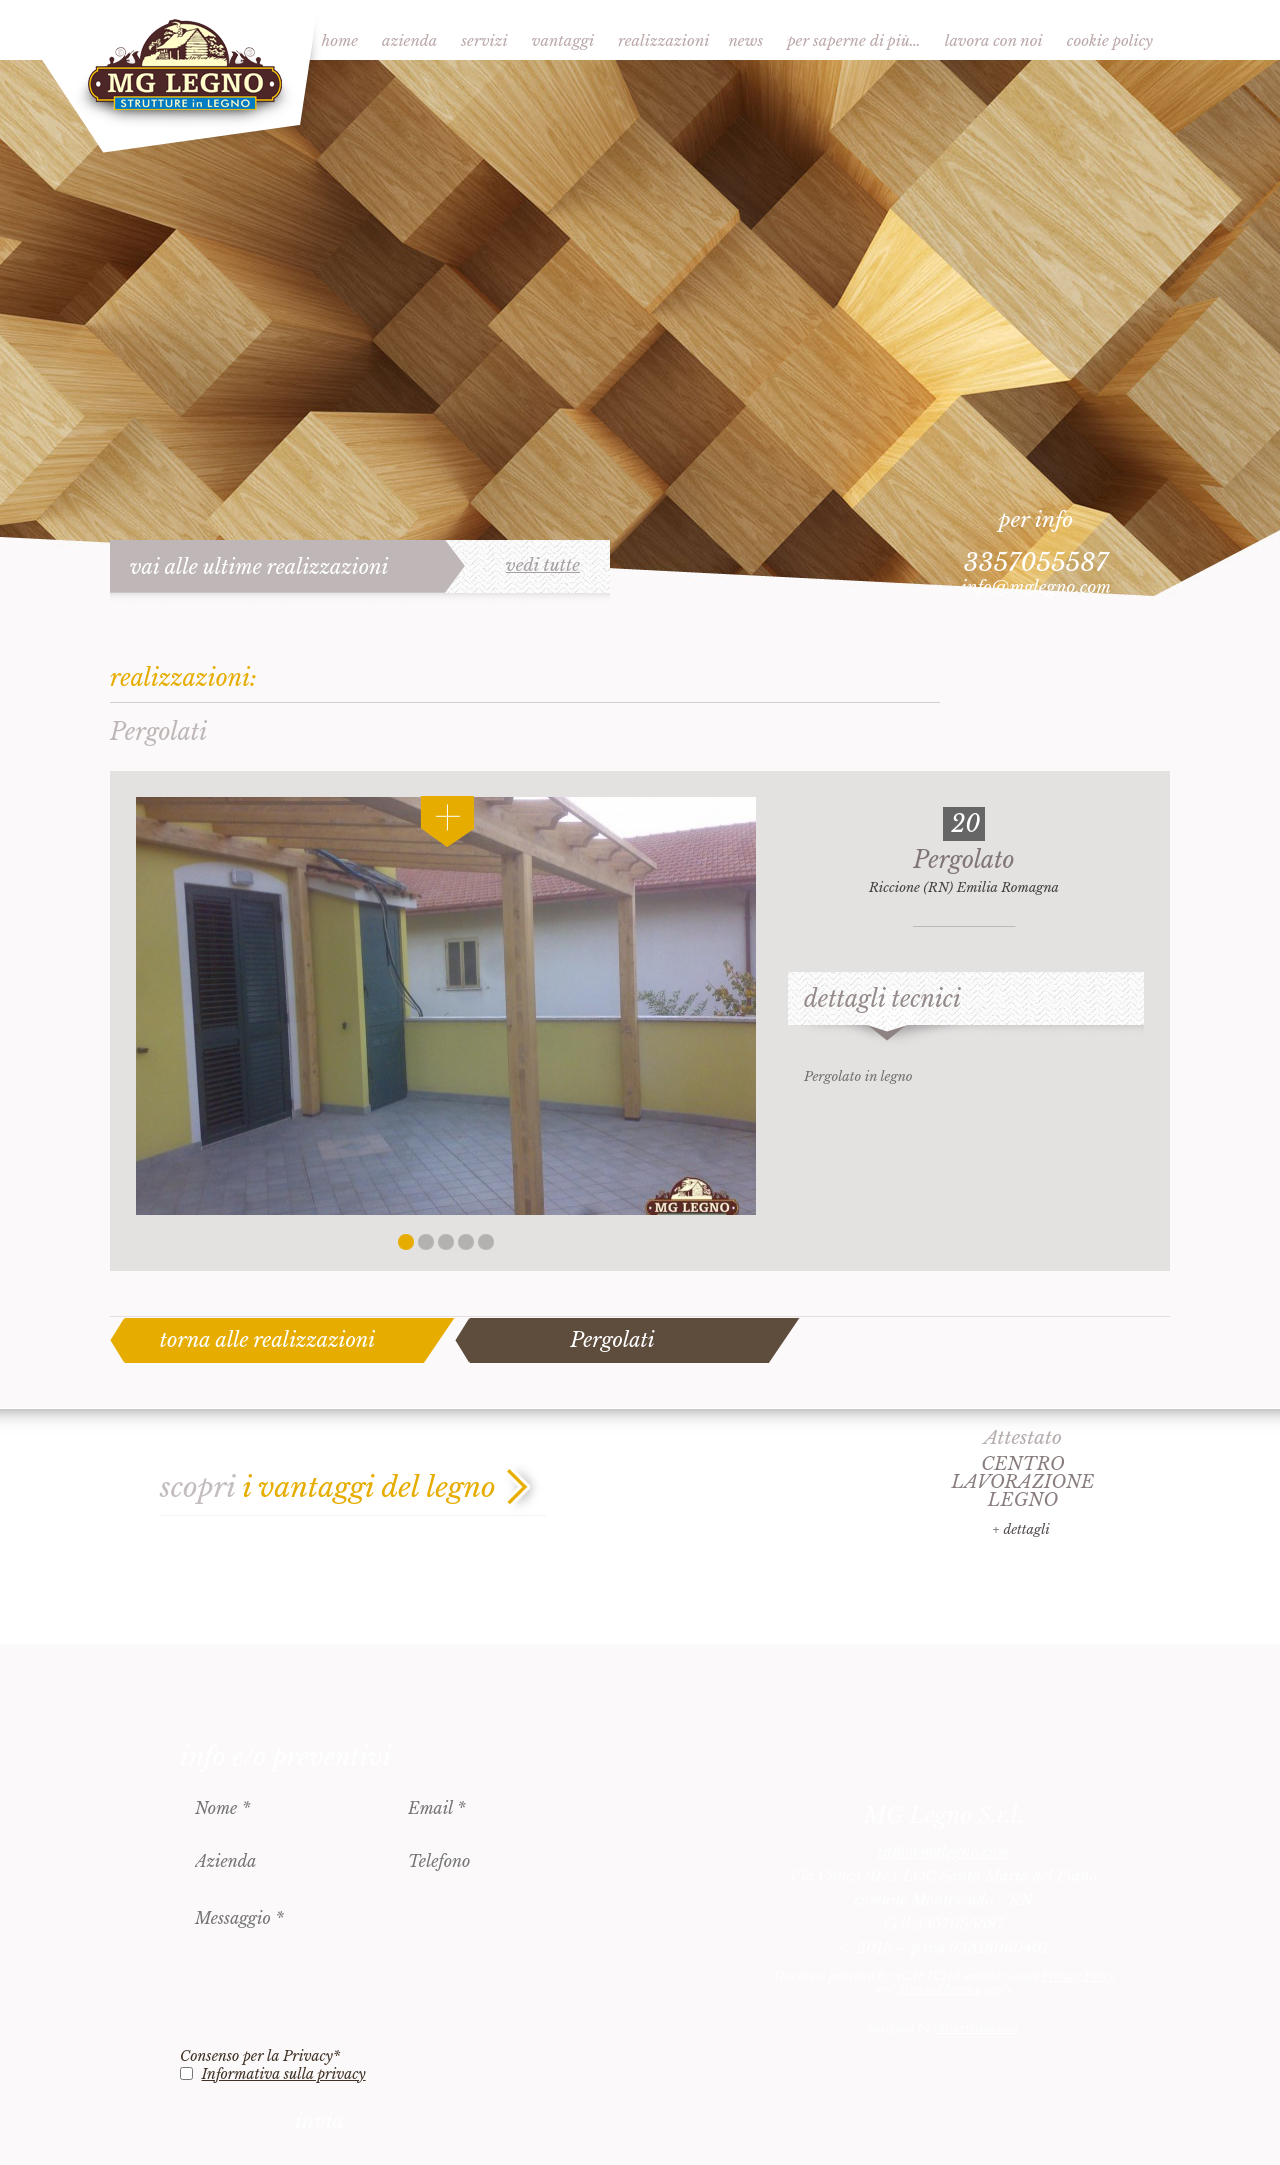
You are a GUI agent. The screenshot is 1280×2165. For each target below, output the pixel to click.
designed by (944, 2028)
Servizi (484, 40)
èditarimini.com (975, 2028)
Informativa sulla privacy (284, 2074)
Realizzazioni (663, 40)
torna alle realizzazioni (268, 1340)
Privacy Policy (1078, 1976)
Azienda (409, 40)
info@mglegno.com (1036, 587)
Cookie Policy (1110, 40)
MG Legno (182, 77)
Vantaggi (563, 40)
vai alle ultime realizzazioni (259, 567)
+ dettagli (1020, 1529)
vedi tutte (543, 566)
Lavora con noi (994, 40)
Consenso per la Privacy (260, 2056)
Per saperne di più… (854, 40)
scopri (328, 1487)
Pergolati (612, 1340)
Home (340, 40)
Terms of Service (939, 1989)
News (745, 40)
